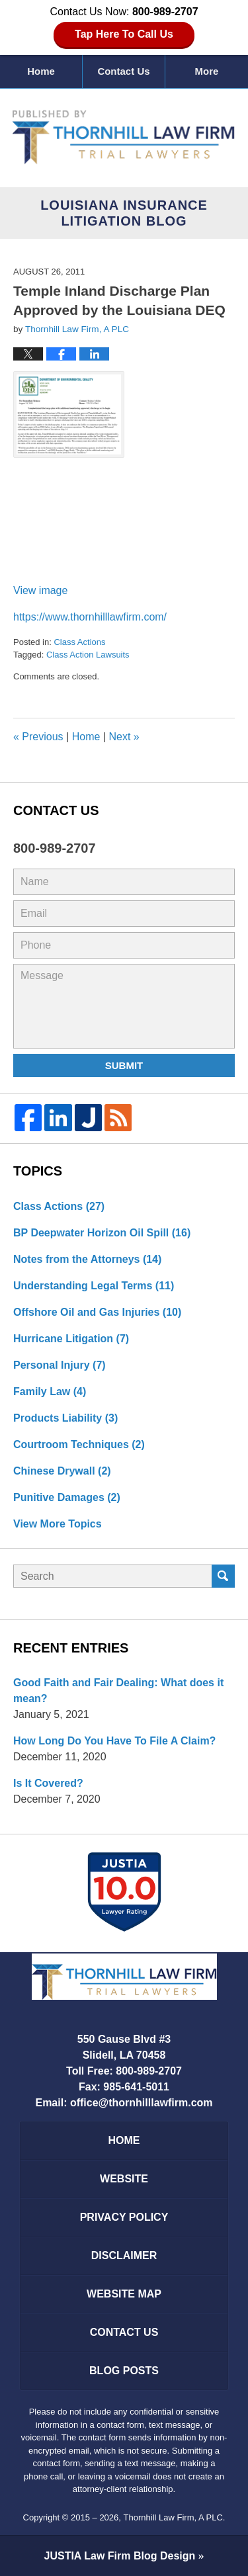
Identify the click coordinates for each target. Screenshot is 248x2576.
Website (124, 2178)
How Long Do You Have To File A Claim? (114, 1740)
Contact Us (123, 71)
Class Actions (79, 642)
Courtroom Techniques (79, 1444)
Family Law (49, 1391)
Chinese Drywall (62, 1471)
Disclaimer (124, 2255)
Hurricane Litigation (71, 1338)
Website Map (124, 2293)
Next (123, 736)
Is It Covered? (48, 1783)
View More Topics (57, 1523)
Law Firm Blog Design (120, 2555)
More (207, 71)
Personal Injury (59, 1365)
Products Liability (65, 1418)
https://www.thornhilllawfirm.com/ (90, 617)
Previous (38, 736)
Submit (124, 1065)
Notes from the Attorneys (87, 1259)
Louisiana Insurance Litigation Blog (124, 137)
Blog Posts (124, 2370)
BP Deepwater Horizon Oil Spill (101, 1232)
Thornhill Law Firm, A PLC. (175, 2517)
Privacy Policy (124, 2217)
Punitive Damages (66, 1497)
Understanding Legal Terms (93, 1285)
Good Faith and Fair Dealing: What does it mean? (118, 1690)
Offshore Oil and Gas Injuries (97, 1312)
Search (223, 1576)
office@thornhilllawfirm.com (141, 2102)
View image (40, 590)
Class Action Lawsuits (88, 655)
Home (41, 71)
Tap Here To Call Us (124, 34)
